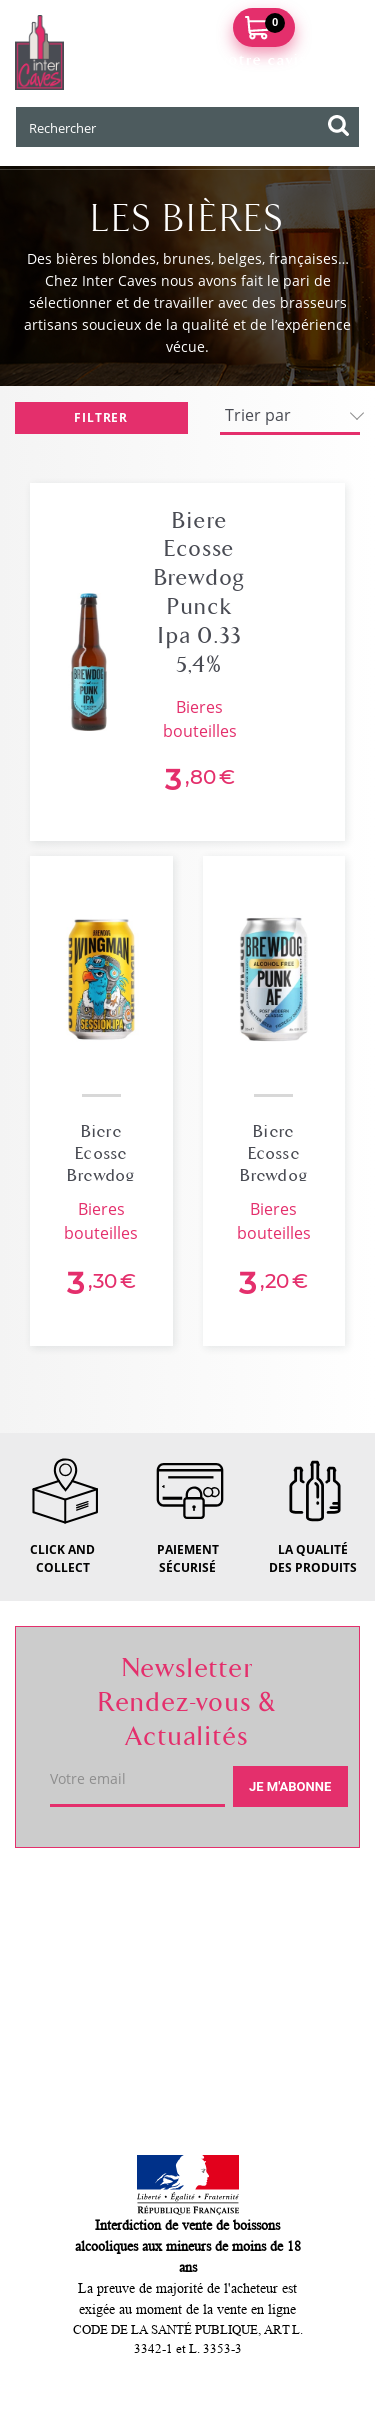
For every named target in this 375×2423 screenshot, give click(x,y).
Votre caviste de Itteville (141, 1899)
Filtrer (101, 417)
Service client (91, 1970)
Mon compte (86, 2041)
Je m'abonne (290, 1786)
